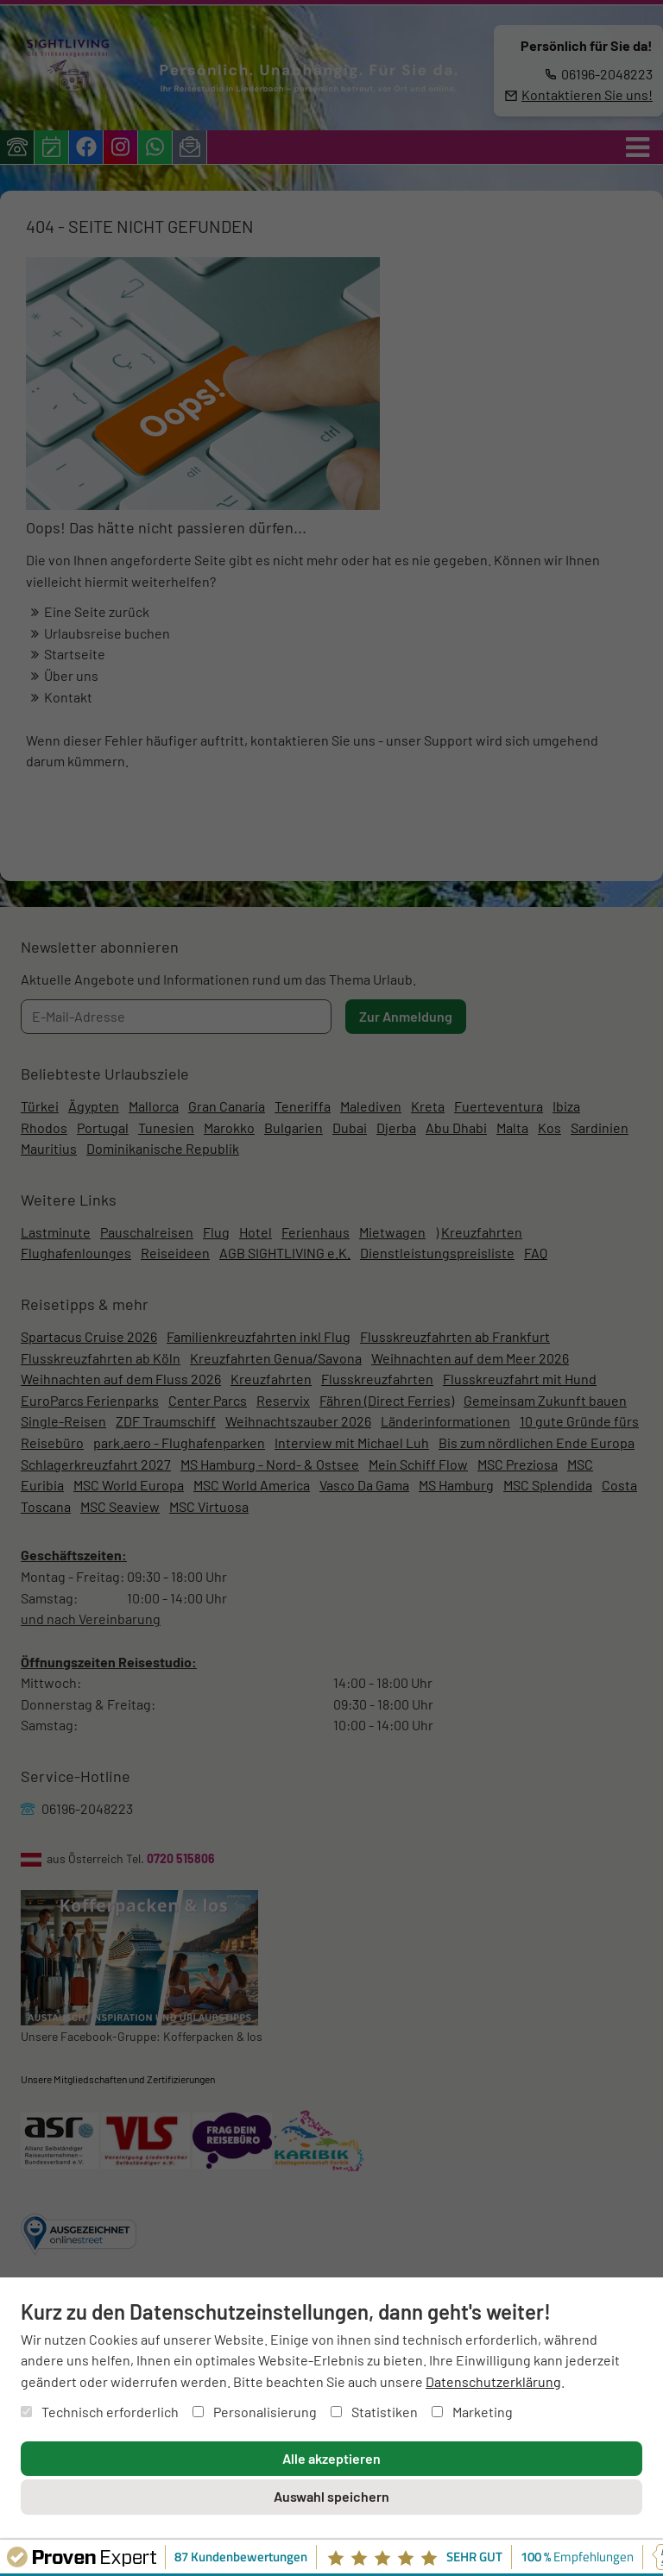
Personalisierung (255, 2411)
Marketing (472, 2411)
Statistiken (374, 2411)
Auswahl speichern (331, 2496)
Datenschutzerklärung (493, 2381)
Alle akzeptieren (331, 2458)
